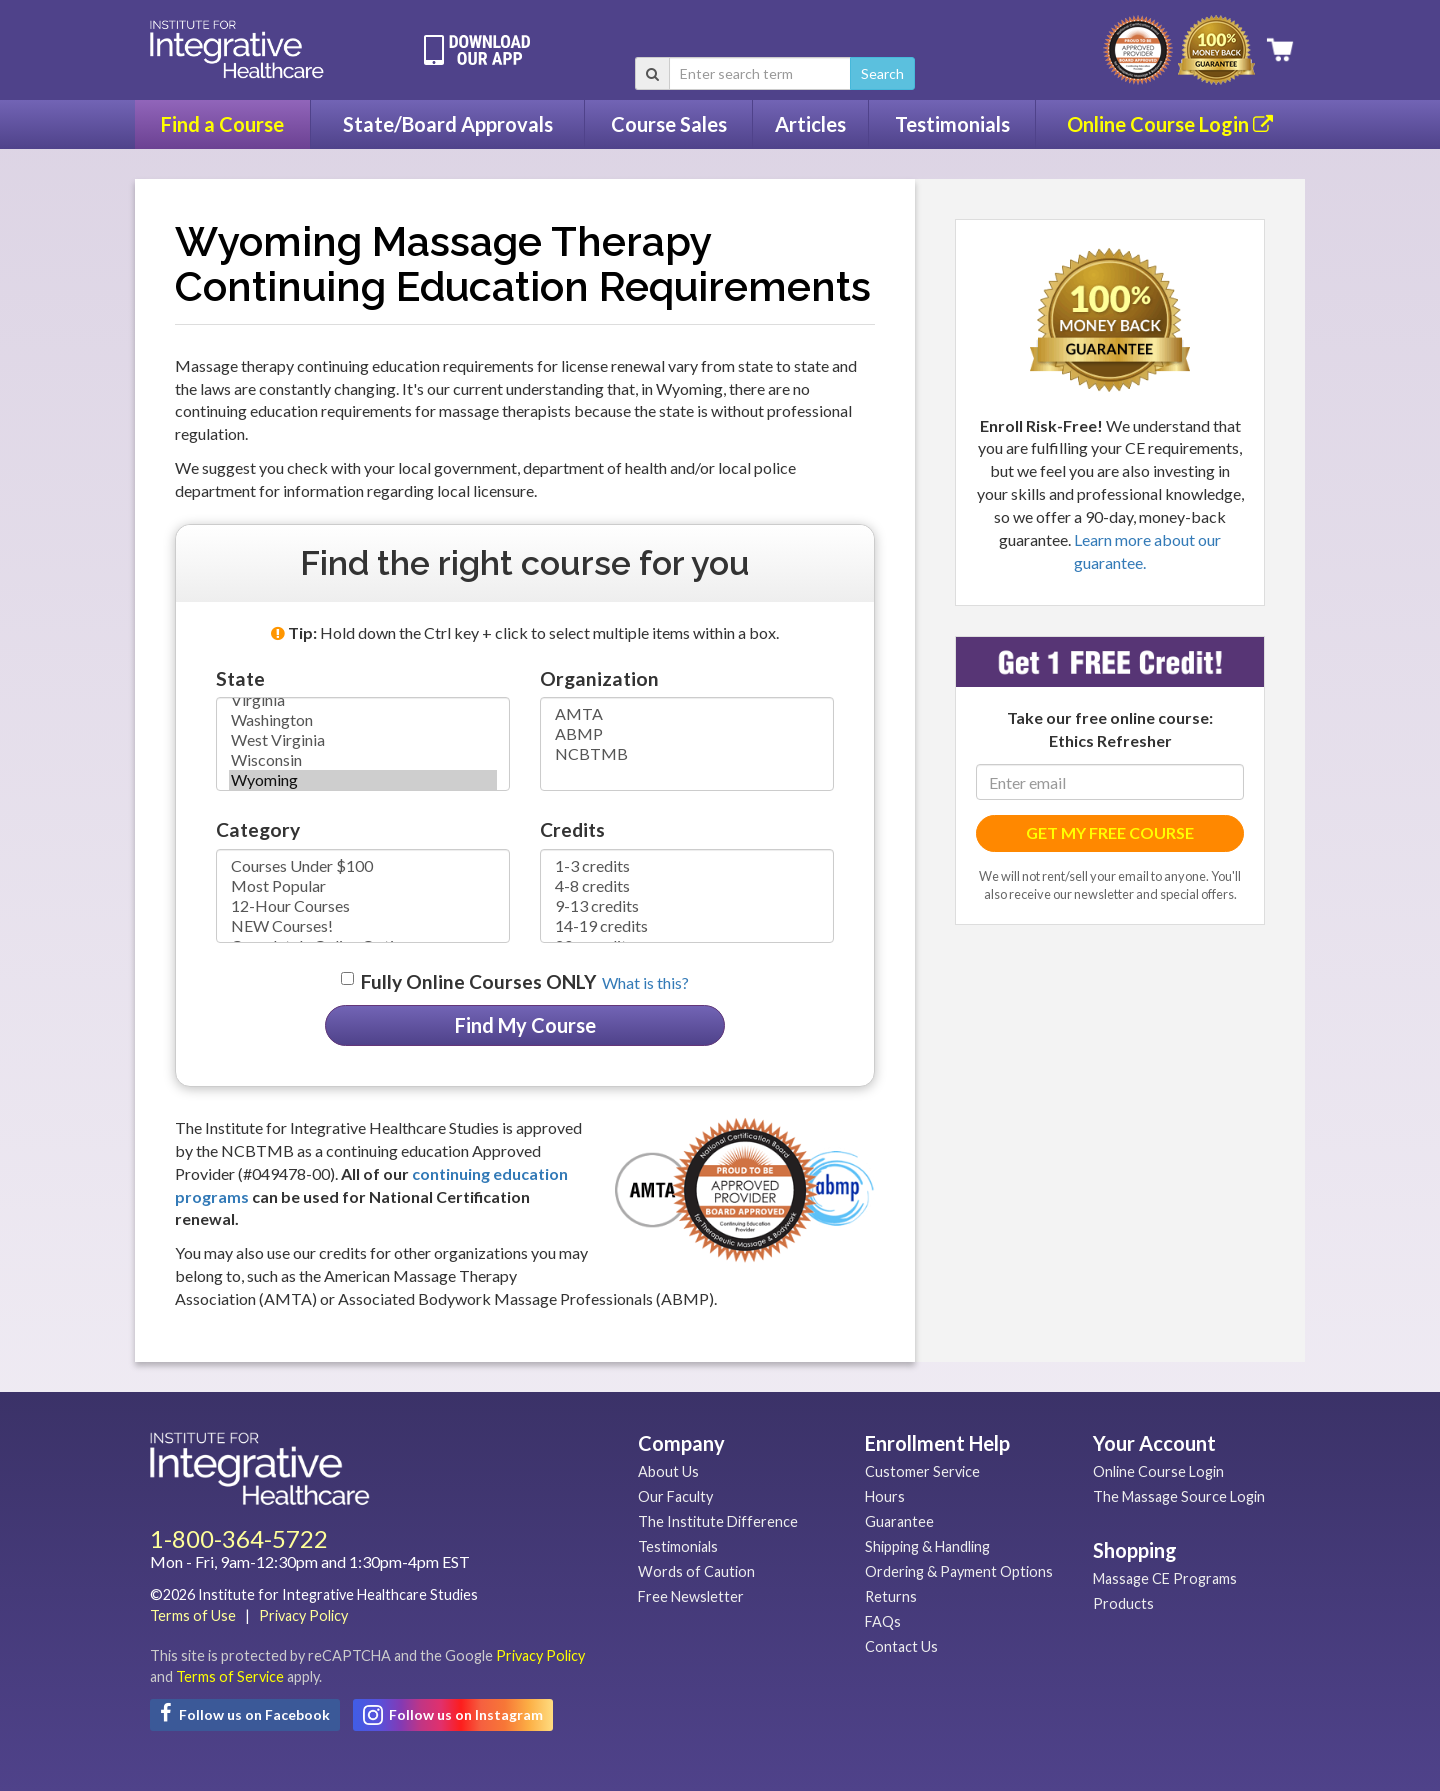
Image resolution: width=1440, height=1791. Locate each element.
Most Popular (363, 886)
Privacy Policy (303, 1615)
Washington (363, 720)
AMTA (687, 714)
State (240, 678)
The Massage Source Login (1179, 1496)
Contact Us (901, 1646)
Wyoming (363, 780)
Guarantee (899, 1521)
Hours (885, 1496)
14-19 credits (687, 926)
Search (882, 73)
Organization (599, 678)
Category (258, 829)
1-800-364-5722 (239, 1538)
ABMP (687, 734)
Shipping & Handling (927, 1546)
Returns (891, 1596)
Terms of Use (193, 1615)
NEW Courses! (363, 926)
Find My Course (525, 1025)
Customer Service (922, 1471)
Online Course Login (1170, 124)
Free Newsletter (691, 1596)
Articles (810, 124)
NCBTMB (687, 754)
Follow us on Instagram (453, 1715)
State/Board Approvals (448, 124)
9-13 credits (687, 906)
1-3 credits (687, 866)
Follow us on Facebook (245, 1713)
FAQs (883, 1621)
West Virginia (363, 740)
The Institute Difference (718, 1521)
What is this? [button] (645, 982)
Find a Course (222, 124)
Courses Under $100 (363, 866)
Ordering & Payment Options (959, 1571)
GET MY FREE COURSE (1110, 832)
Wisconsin (363, 760)
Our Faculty (675, 1496)
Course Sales (669, 124)
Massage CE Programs (1165, 1578)
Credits (572, 829)
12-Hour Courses (363, 906)
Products (1123, 1603)
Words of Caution (696, 1571)
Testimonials (952, 124)
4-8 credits (687, 886)
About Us (668, 1471)
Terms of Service (230, 1676)
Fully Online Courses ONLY (478, 981)
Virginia (363, 700)
